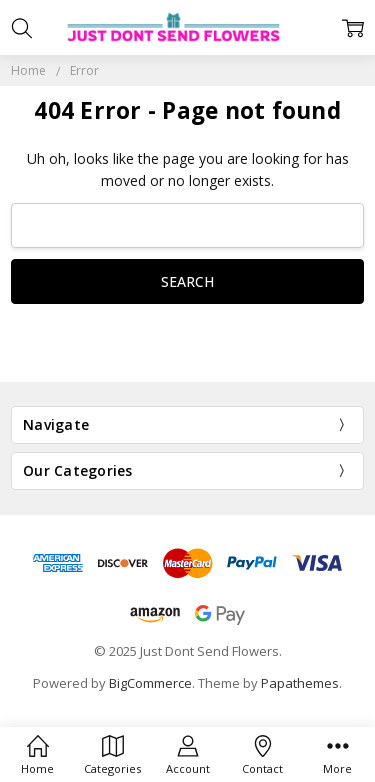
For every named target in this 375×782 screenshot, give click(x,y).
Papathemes (300, 683)
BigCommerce (150, 683)
